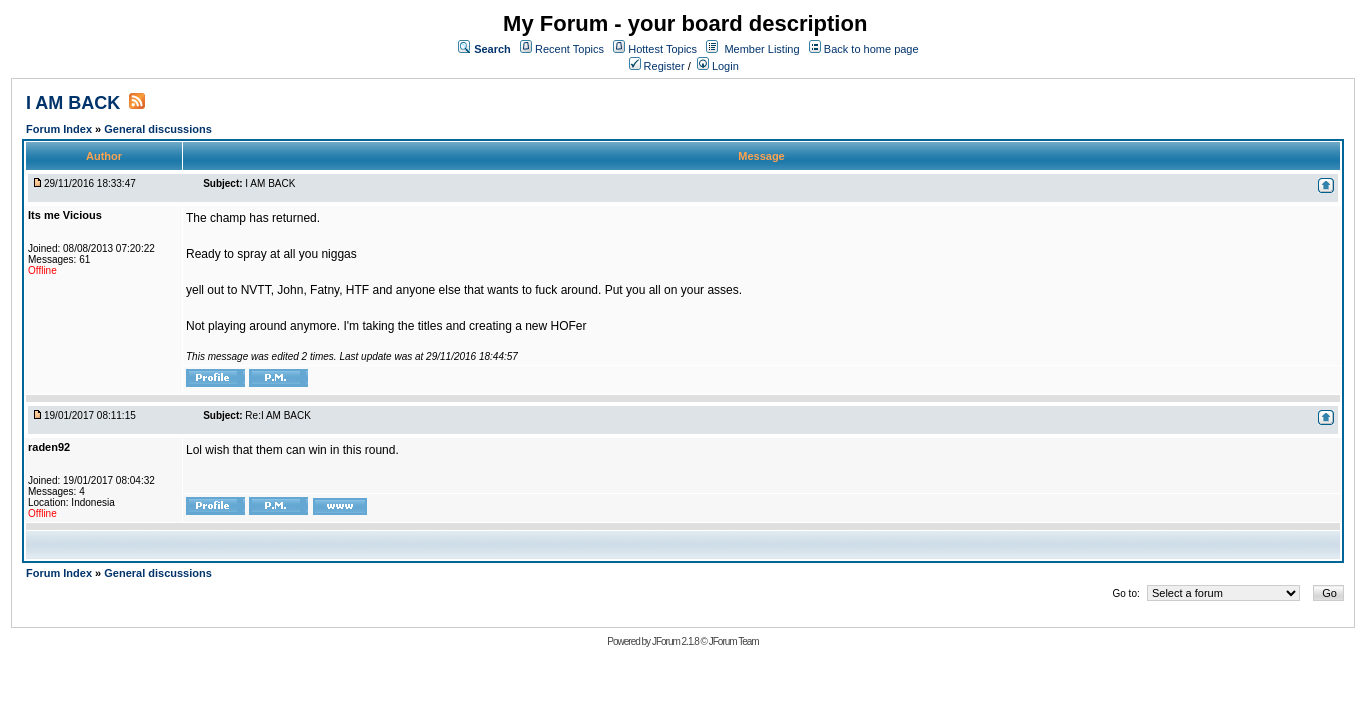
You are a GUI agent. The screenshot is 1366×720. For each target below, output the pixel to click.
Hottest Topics (662, 49)
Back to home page (871, 49)
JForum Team (734, 641)
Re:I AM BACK (278, 415)
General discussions (158, 129)
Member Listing (761, 49)
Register (657, 66)
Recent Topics (569, 49)
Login (718, 66)
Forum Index (60, 129)
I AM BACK (73, 103)
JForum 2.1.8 (675, 641)
